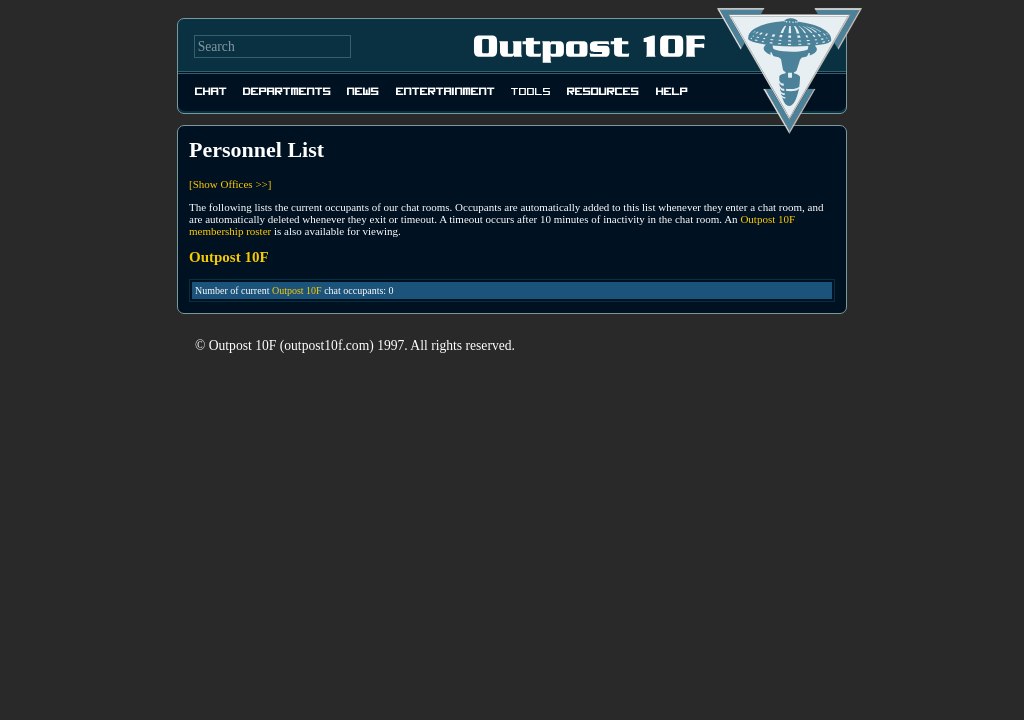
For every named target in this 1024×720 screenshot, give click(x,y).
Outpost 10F (297, 290)
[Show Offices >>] (230, 184)
